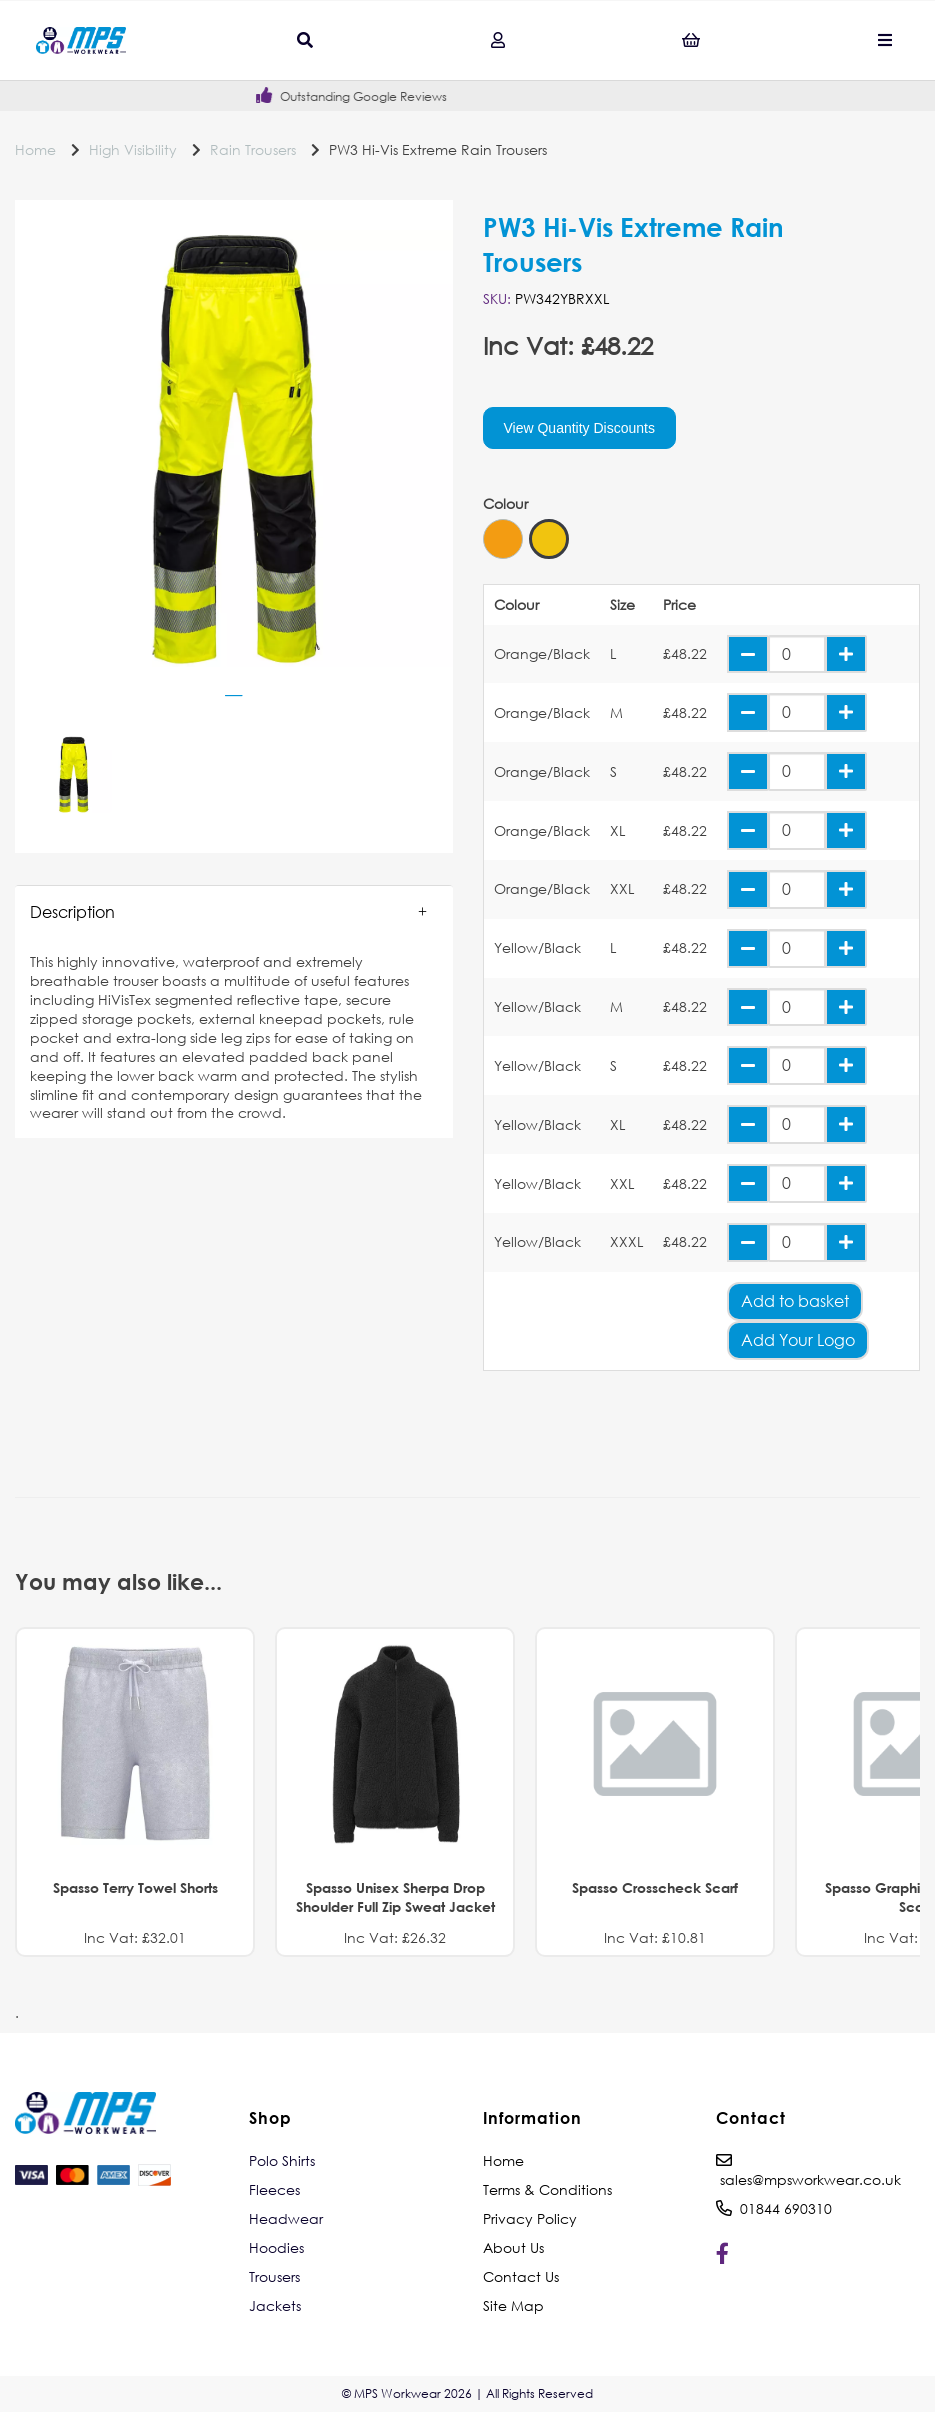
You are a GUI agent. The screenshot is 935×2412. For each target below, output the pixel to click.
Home (35, 149)
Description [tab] (72, 911)
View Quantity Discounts (579, 428)
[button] (234, 912)
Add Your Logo (798, 1339)
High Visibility (133, 149)
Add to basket (795, 1300)
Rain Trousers (253, 149)
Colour (505, 504)
